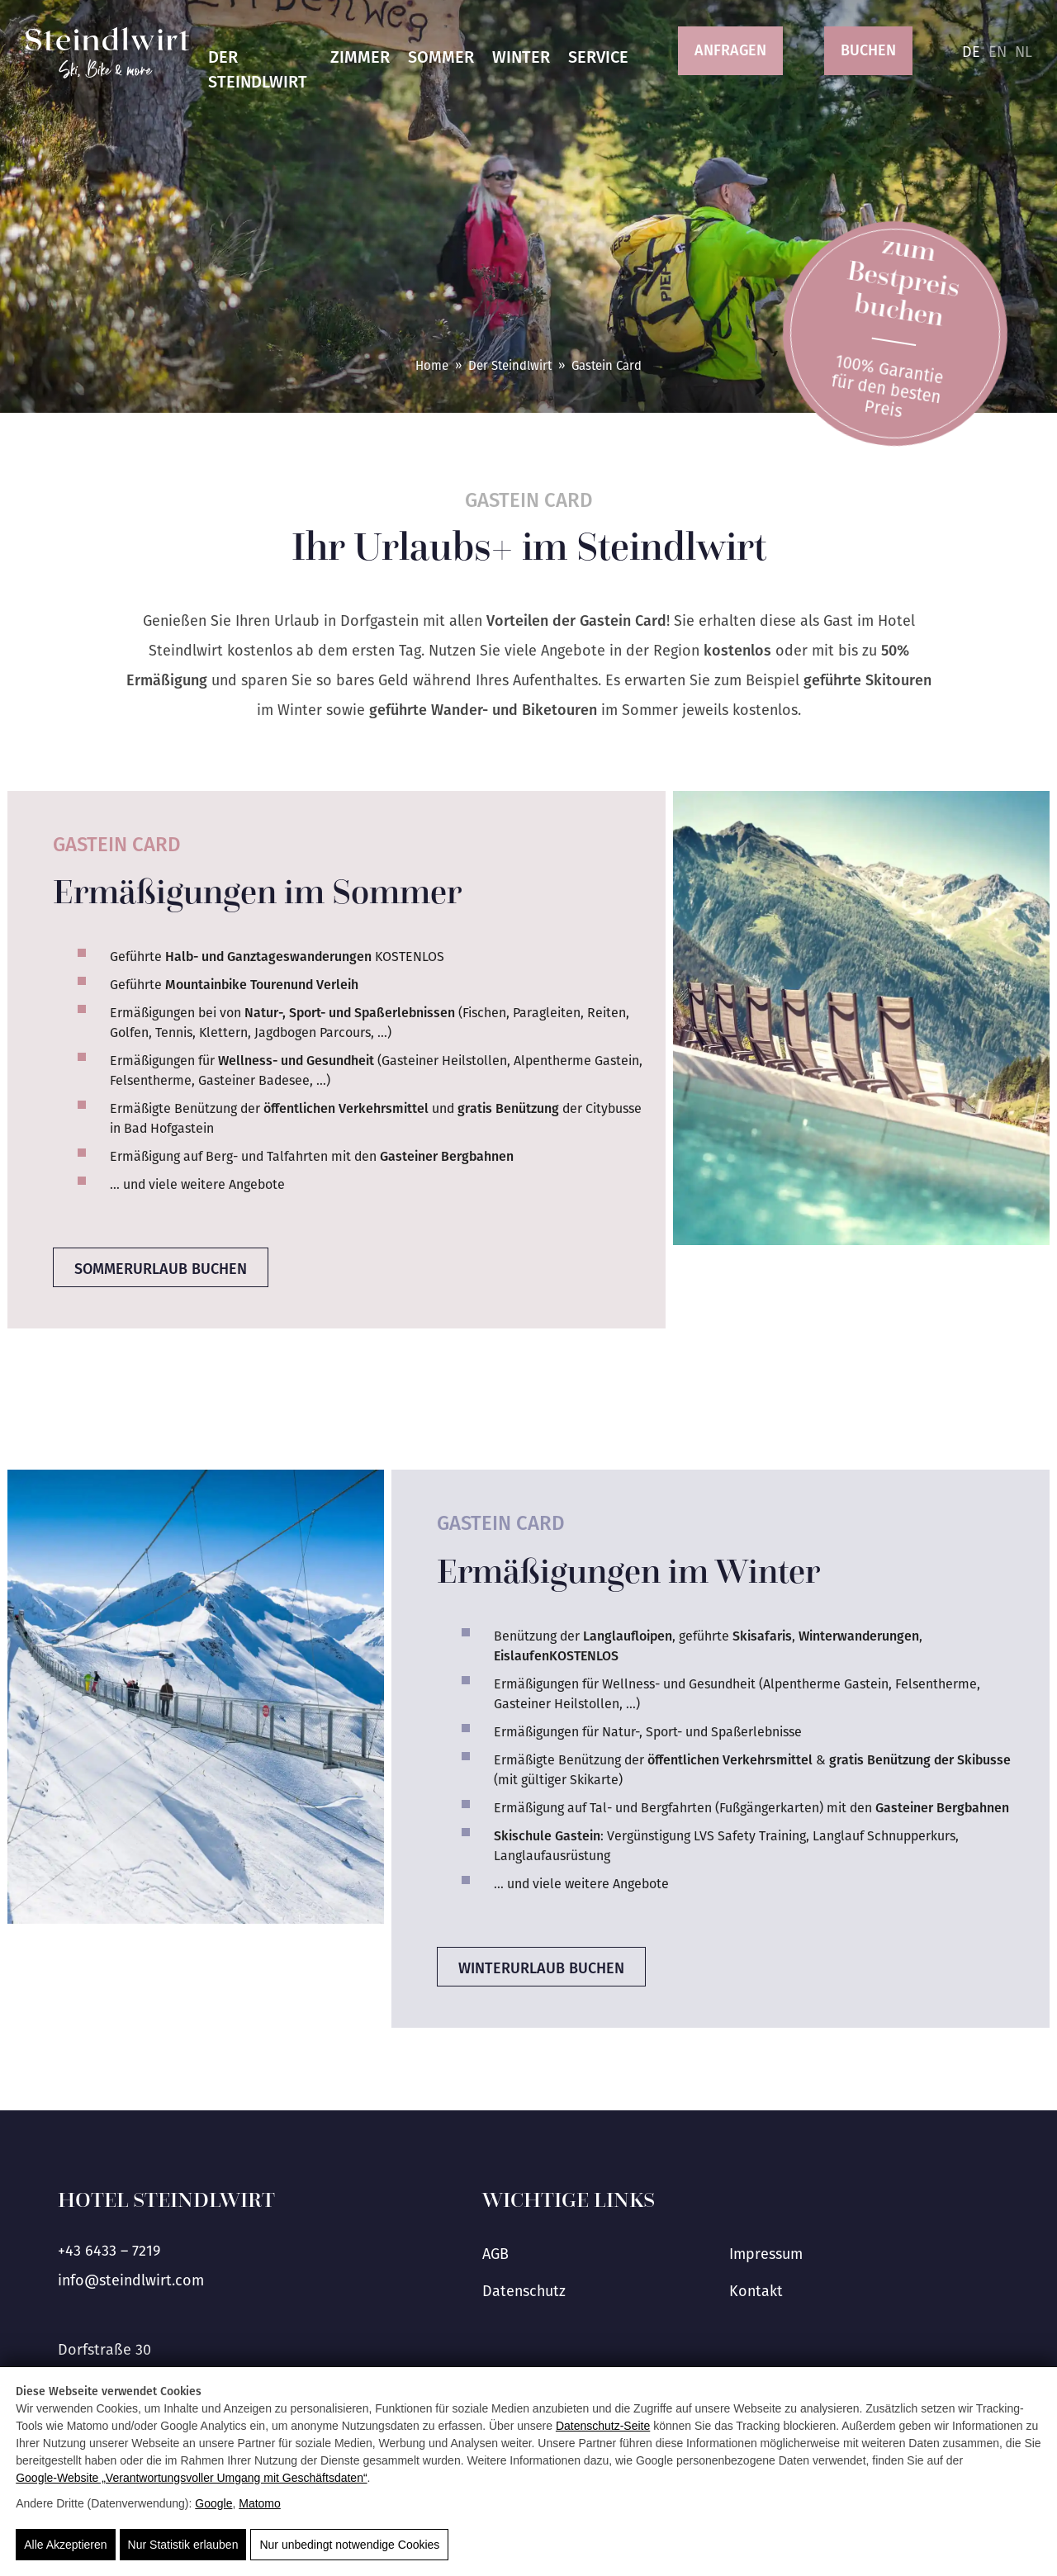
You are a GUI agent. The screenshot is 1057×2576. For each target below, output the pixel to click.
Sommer (441, 57)
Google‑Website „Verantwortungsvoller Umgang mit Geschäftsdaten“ (191, 2477)
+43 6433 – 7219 (109, 2251)
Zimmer (360, 57)
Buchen (868, 50)
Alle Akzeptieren (65, 2544)
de (971, 52)
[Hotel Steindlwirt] (107, 52)
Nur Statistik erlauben (183, 2544)
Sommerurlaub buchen (160, 1269)
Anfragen (730, 50)
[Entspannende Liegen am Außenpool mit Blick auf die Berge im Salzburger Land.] (861, 1018)
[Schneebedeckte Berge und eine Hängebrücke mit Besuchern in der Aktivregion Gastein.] (195, 1697)
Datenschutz (524, 2291)
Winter (521, 57)
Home (431, 365)
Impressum (766, 2254)
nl (1023, 52)
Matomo (260, 2503)
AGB (495, 2254)
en (997, 52)
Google (213, 2503)
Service (598, 57)
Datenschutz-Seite (603, 2425)
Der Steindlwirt (257, 69)
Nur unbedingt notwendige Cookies (349, 2544)
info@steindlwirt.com (131, 2280)
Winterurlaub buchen (541, 1968)
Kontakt (756, 2291)
